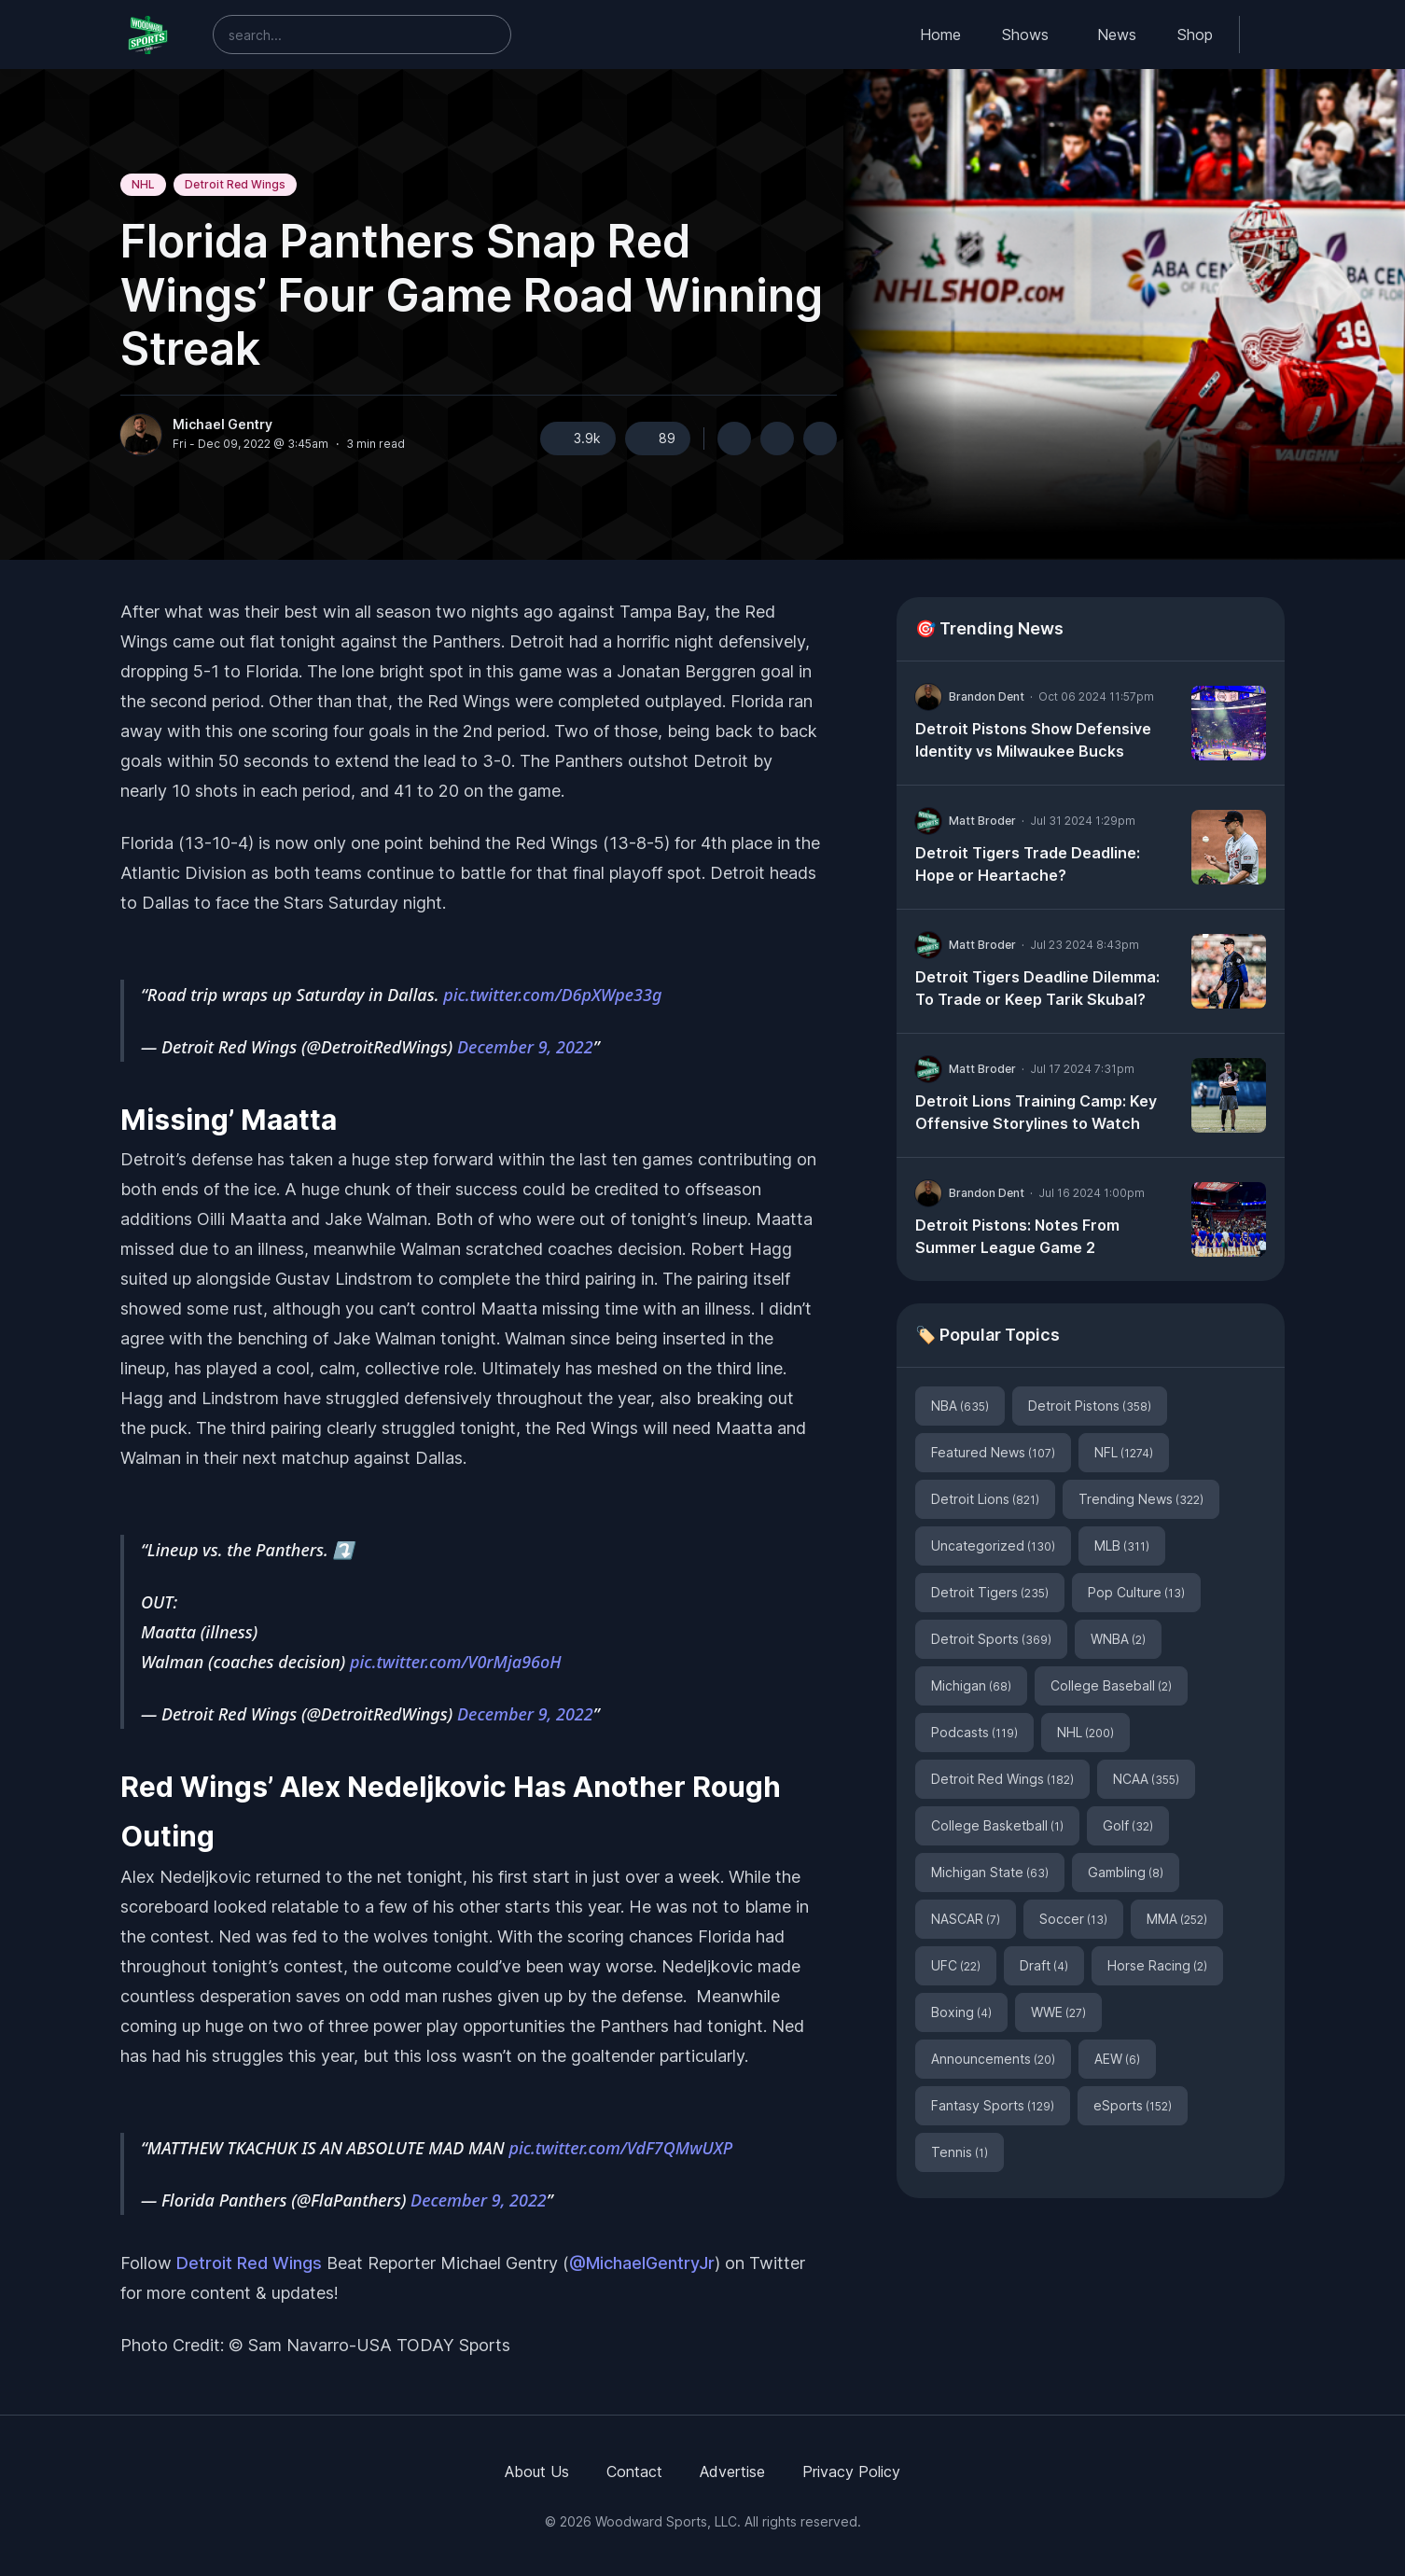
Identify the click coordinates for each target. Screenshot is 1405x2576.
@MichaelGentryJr (642, 2263)
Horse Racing (1157, 1965)
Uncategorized (993, 1545)
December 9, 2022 (525, 1047)
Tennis (959, 2152)
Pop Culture (1136, 1592)
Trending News (1140, 1499)
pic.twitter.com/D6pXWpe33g (552, 994)
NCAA (1146, 1779)
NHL (143, 184)
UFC (956, 1965)
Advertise (732, 2471)
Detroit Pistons (1089, 1405)
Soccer (1073, 1919)
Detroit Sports (991, 1639)
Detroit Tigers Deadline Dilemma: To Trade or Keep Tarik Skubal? (1037, 988)
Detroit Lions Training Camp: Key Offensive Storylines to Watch (1036, 1112)
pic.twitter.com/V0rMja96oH (456, 1661)
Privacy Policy (851, 2471)
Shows (1025, 34)
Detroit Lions (985, 1499)
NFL (1123, 1452)
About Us (537, 2471)
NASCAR (965, 1919)
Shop (1195, 34)
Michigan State (990, 1872)
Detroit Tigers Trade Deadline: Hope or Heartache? (1027, 863)
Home (940, 34)
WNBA (1118, 1639)
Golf (1128, 1825)
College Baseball (1111, 1685)
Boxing (961, 2012)
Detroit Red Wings (235, 184)
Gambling (1125, 1872)
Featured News (993, 1452)
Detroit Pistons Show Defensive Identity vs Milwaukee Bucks (1033, 739)
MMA (1177, 1919)
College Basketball (997, 1825)
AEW (1117, 2059)
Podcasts (974, 1732)
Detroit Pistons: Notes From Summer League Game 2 (1017, 1236)
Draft (1044, 1965)
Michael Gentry (222, 424)
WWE (1058, 2012)
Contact (634, 2471)
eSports (1132, 2105)
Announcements (993, 2059)
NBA (960, 1405)
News (1116, 34)
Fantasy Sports (992, 2105)
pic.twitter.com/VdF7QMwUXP (620, 2148)
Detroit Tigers (990, 1592)
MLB (1121, 1545)
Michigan (971, 1685)
